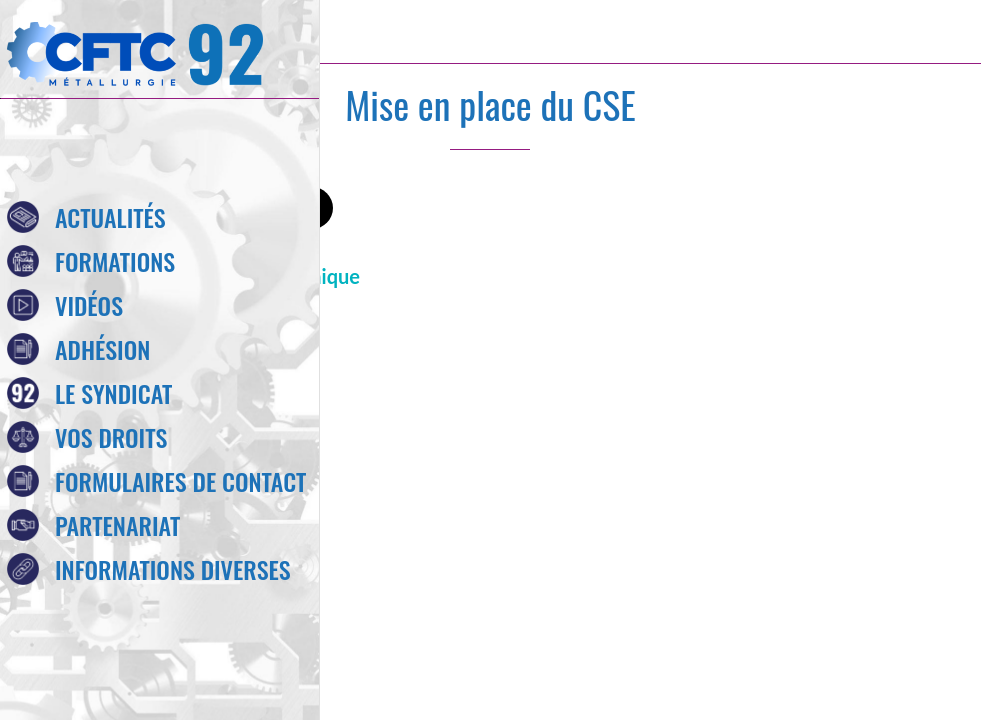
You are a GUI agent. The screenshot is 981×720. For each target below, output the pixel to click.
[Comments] (851, 210)
